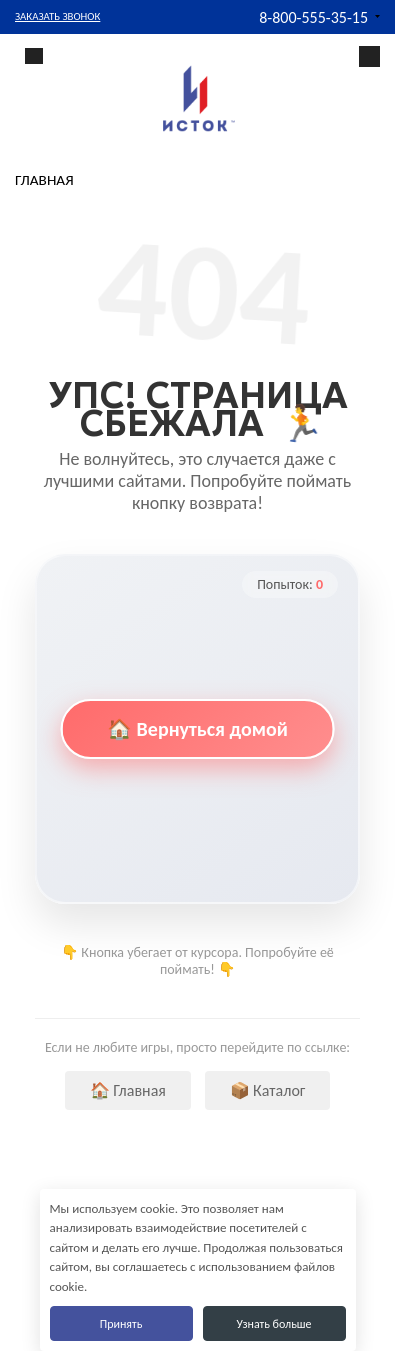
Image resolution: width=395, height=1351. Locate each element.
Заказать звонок (57, 16)
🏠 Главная (128, 1090)
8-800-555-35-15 (313, 17)
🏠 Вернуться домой (197, 729)
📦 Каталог (268, 1090)
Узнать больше (273, 1324)
